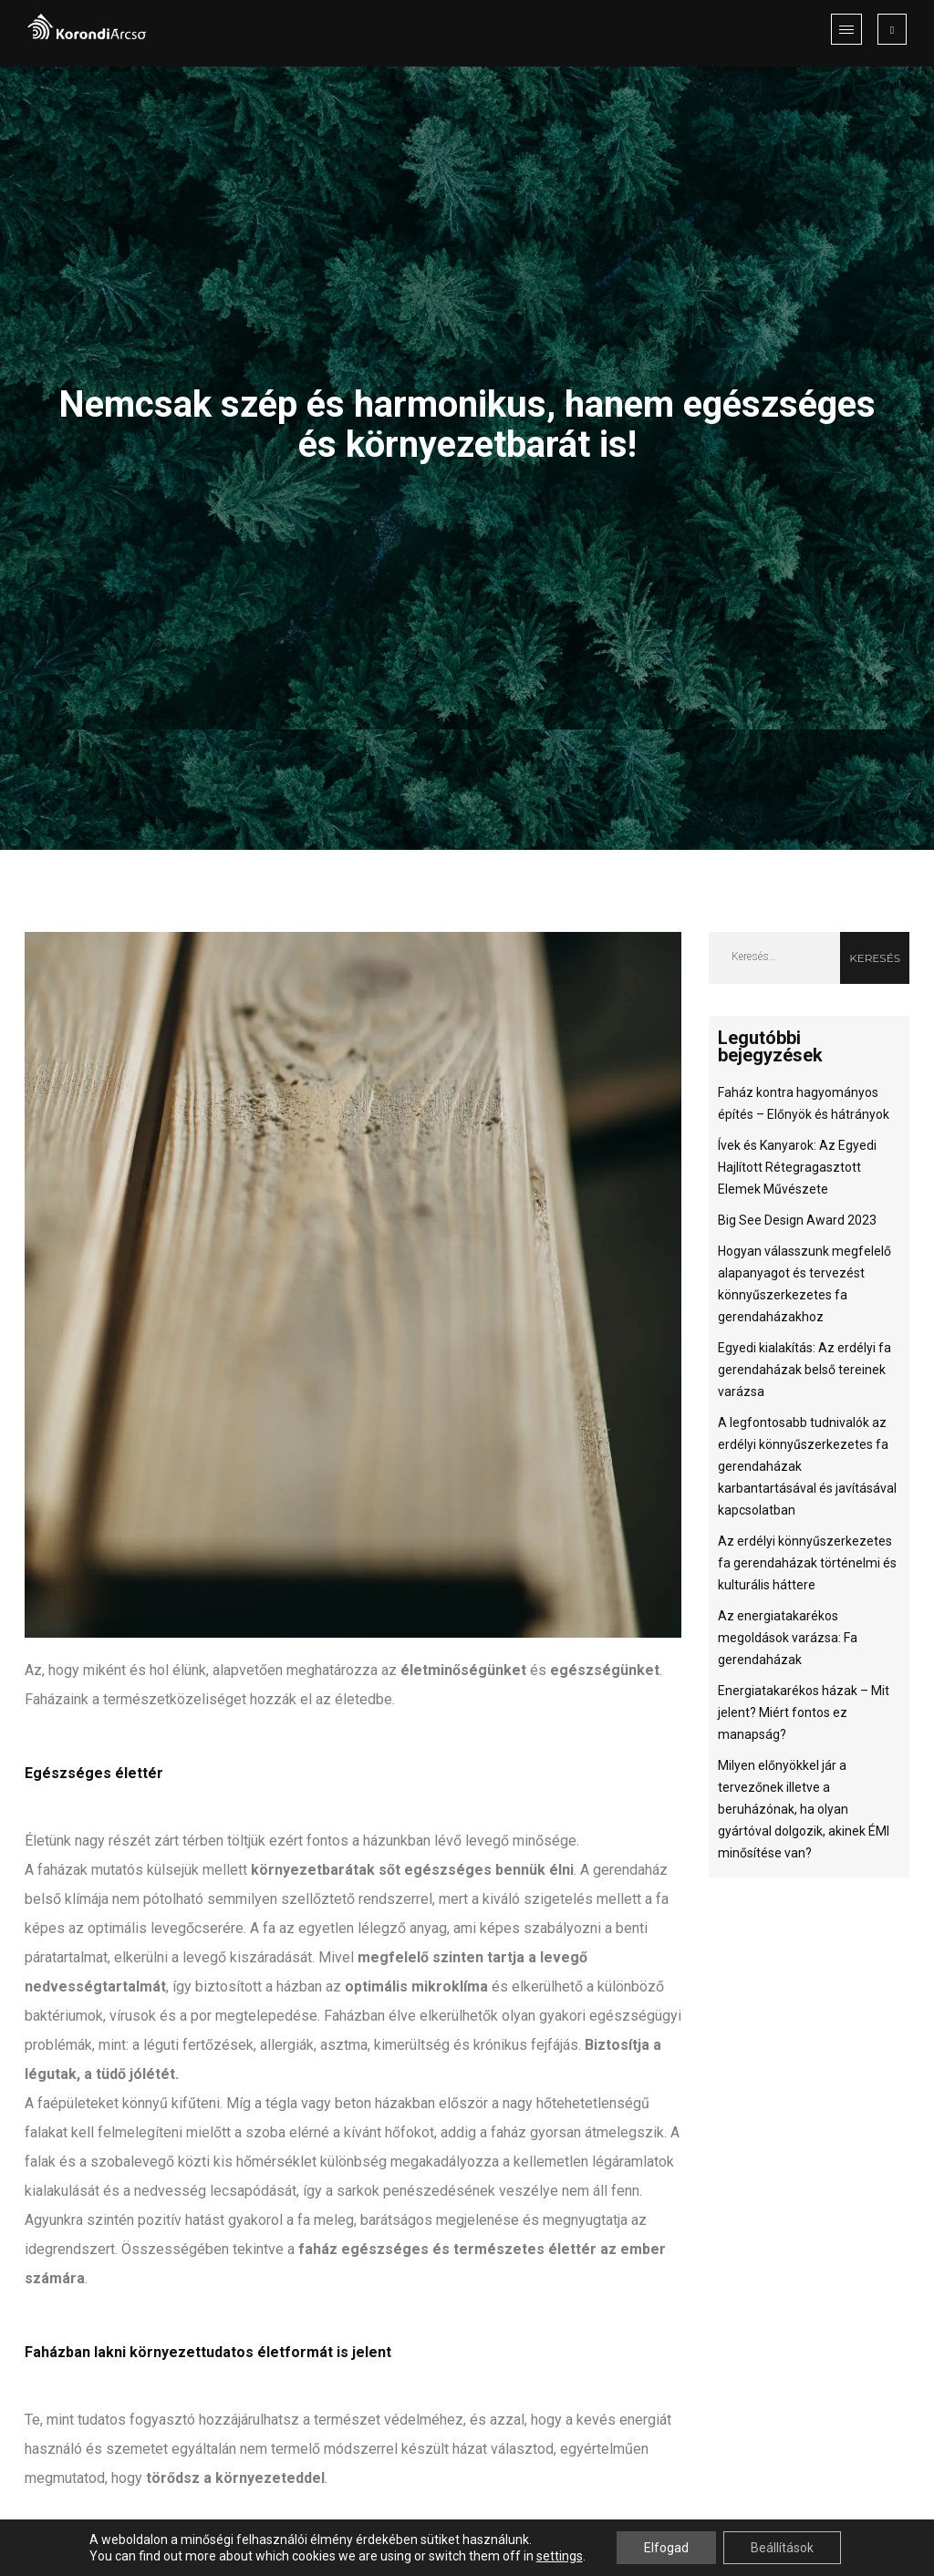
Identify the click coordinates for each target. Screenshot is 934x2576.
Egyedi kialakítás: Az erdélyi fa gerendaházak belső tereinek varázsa (804, 1369)
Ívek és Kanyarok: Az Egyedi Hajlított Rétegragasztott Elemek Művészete (797, 1167)
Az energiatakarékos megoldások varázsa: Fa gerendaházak (787, 1638)
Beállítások (782, 2547)
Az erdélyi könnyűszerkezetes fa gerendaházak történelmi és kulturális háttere (807, 1563)
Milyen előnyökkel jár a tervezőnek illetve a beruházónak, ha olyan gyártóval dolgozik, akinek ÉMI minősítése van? (803, 1809)
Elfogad (666, 2547)
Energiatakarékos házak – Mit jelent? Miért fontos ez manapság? (803, 1712)
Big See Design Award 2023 (797, 1220)
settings (559, 2556)
